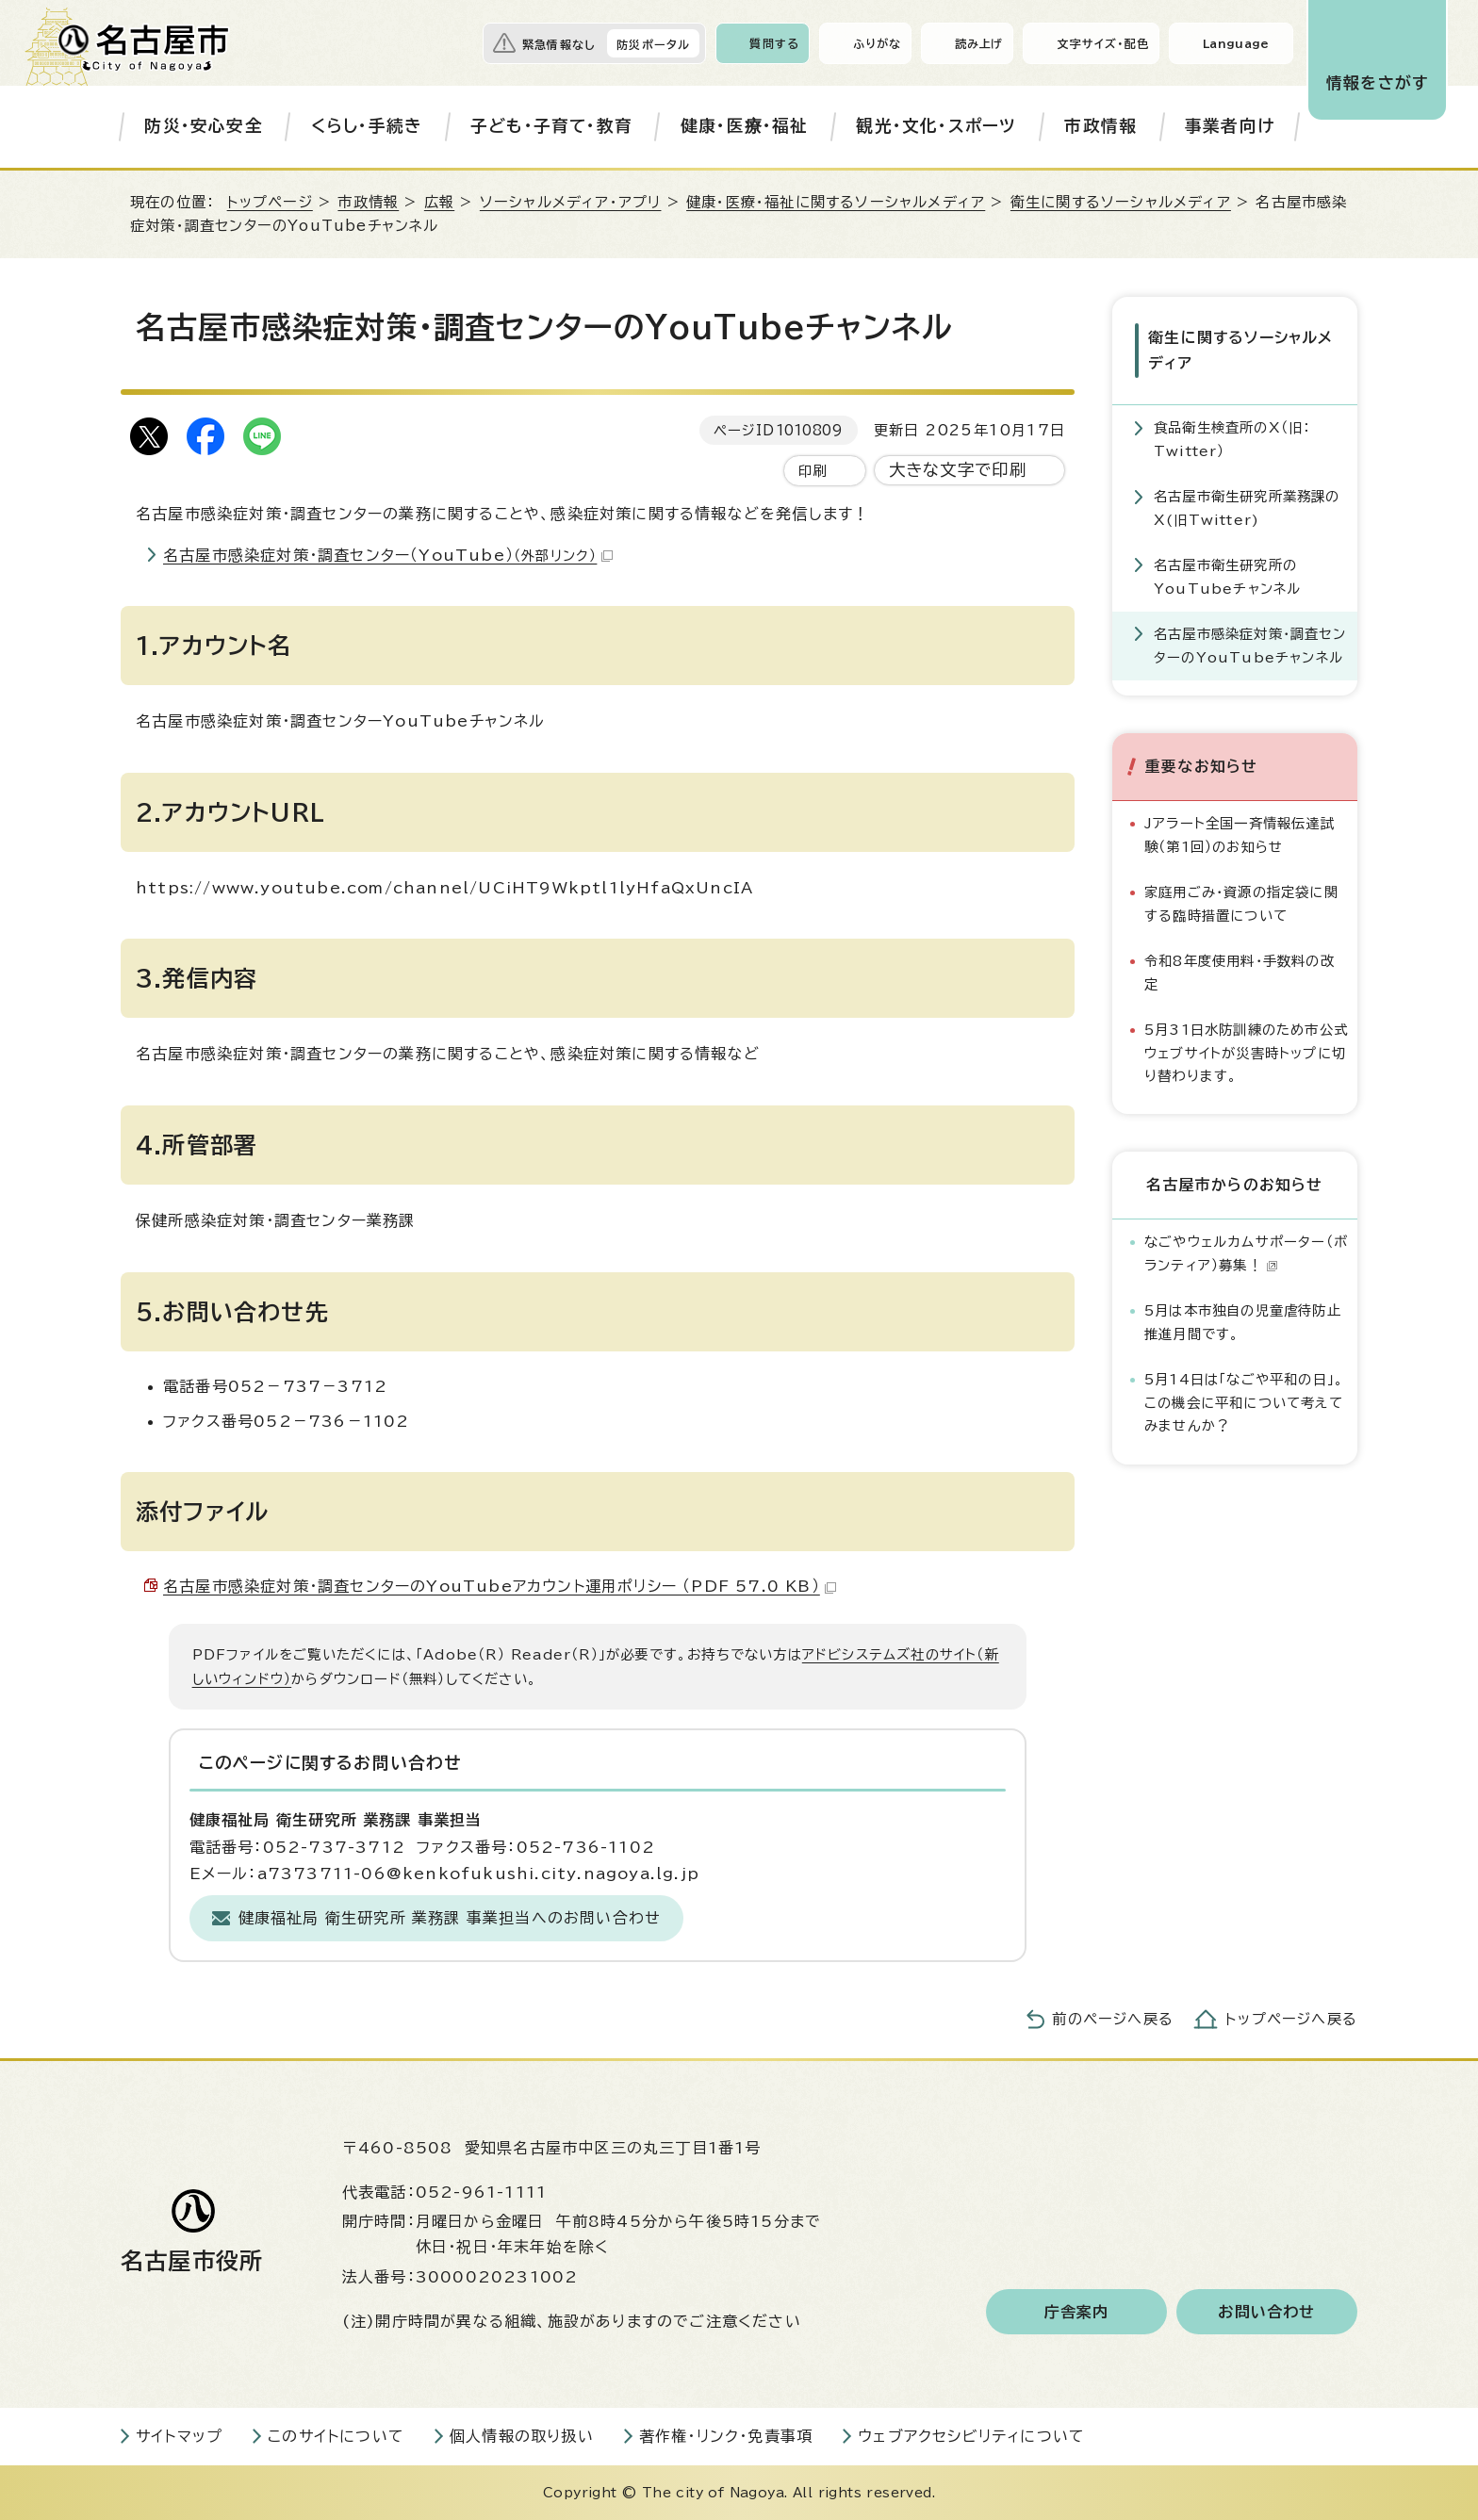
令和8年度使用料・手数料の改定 (1239, 972)
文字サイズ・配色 (1103, 43)
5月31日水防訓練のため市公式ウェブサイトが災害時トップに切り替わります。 (1246, 1053)
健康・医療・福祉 (745, 126)
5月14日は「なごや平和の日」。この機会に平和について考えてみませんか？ (1244, 1402)
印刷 (812, 471)
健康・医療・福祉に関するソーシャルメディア (835, 202)
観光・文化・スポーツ (936, 126)
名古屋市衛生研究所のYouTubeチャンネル (1227, 576)
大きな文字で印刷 (958, 470)
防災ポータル (653, 44)
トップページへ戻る (1291, 2019)
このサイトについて (336, 2436)
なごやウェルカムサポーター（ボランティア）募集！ (1246, 1253)
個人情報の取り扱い (522, 2436)
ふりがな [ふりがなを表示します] (877, 43)
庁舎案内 (1076, 2311)
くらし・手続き (366, 126)
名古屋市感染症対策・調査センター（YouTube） (388, 555)
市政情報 (1100, 126)
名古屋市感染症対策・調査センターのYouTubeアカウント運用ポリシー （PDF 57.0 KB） (499, 1586)
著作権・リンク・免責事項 (726, 2436)
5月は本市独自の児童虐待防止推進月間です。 (1242, 1321)
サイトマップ (179, 2436)
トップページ (270, 202)
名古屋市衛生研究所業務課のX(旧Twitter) (1247, 507)
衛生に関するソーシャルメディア (1120, 202)
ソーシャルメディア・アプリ (571, 202)
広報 (439, 202)
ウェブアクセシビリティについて (971, 2436)
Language (1236, 43)
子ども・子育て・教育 (551, 126)
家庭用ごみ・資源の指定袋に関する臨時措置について (1241, 903)
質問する (774, 43)
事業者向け (1229, 126)
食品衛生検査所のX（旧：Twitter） (1232, 438)
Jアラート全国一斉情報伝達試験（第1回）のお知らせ (1239, 834)
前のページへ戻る (1113, 2019)
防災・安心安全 (203, 126)
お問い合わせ (1266, 2311)
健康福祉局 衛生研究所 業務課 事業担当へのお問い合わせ (450, 1917)
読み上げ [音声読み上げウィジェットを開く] (979, 43)
